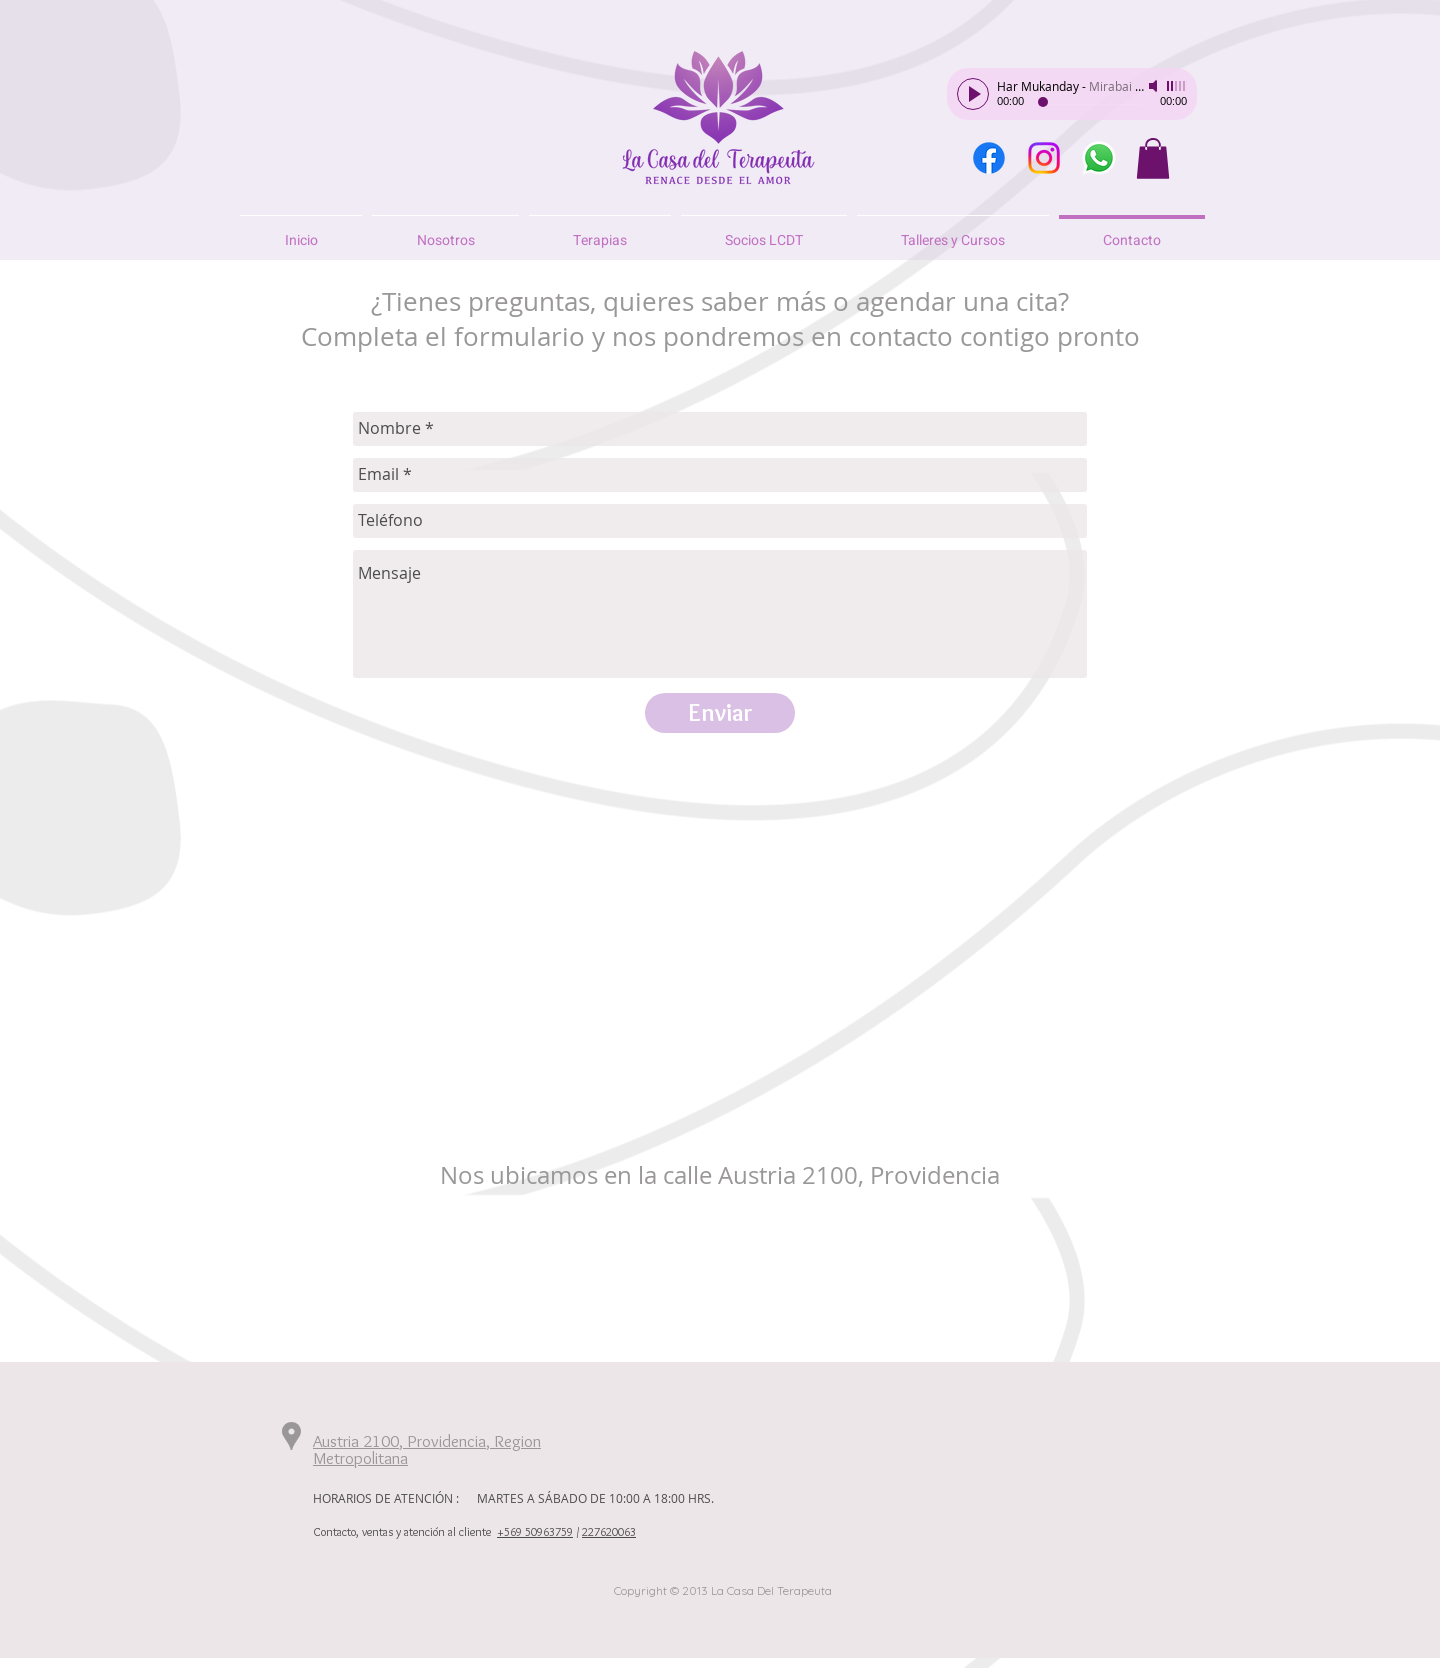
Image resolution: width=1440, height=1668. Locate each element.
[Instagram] (1044, 158)
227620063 (609, 1531)
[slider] (1177, 86)
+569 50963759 (535, 1531)
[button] (1153, 158)
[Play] (973, 94)
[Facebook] (989, 158)
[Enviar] (720, 713)
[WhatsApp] (1099, 158)
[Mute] (1155, 86)
